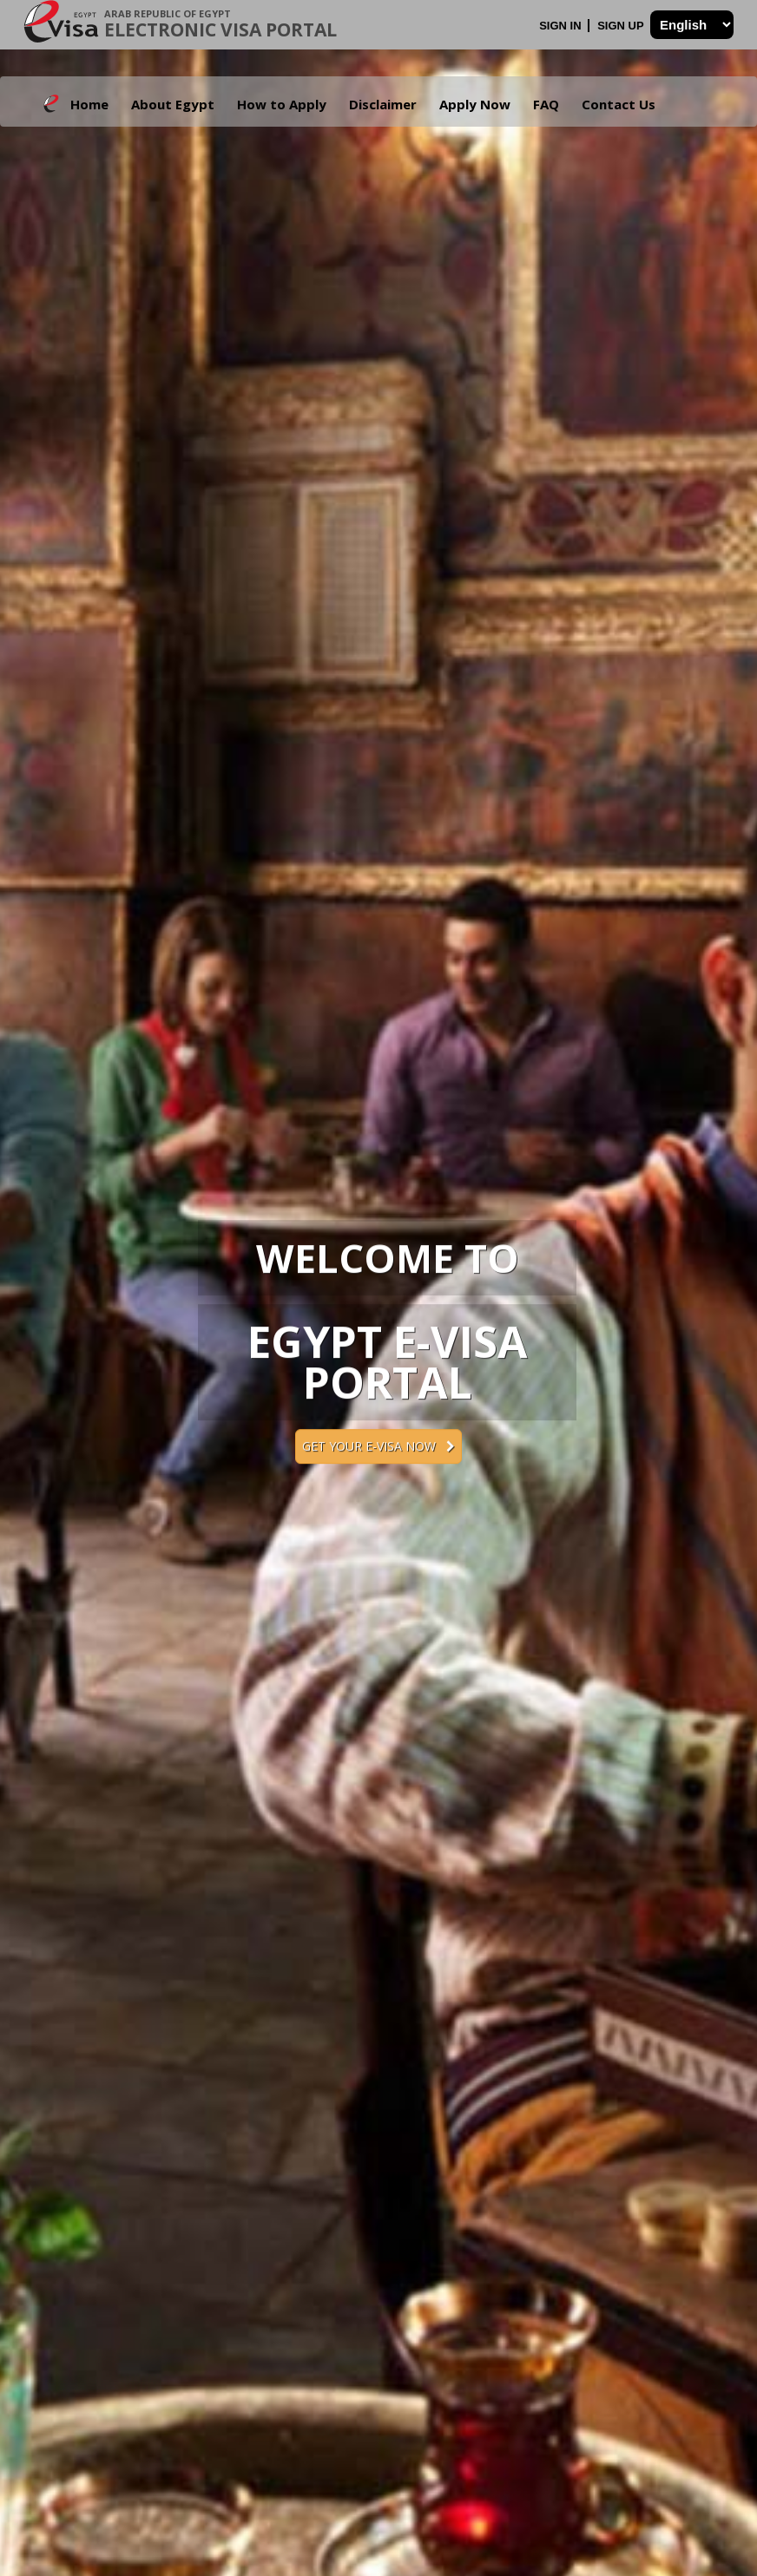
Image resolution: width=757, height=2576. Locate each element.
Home (89, 104)
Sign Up (622, 25)
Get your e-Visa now (378, 1446)
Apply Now (474, 104)
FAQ (546, 104)
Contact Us (618, 104)
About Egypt (172, 104)
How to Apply (281, 104)
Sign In (561, 25)
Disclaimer (383, 104)
